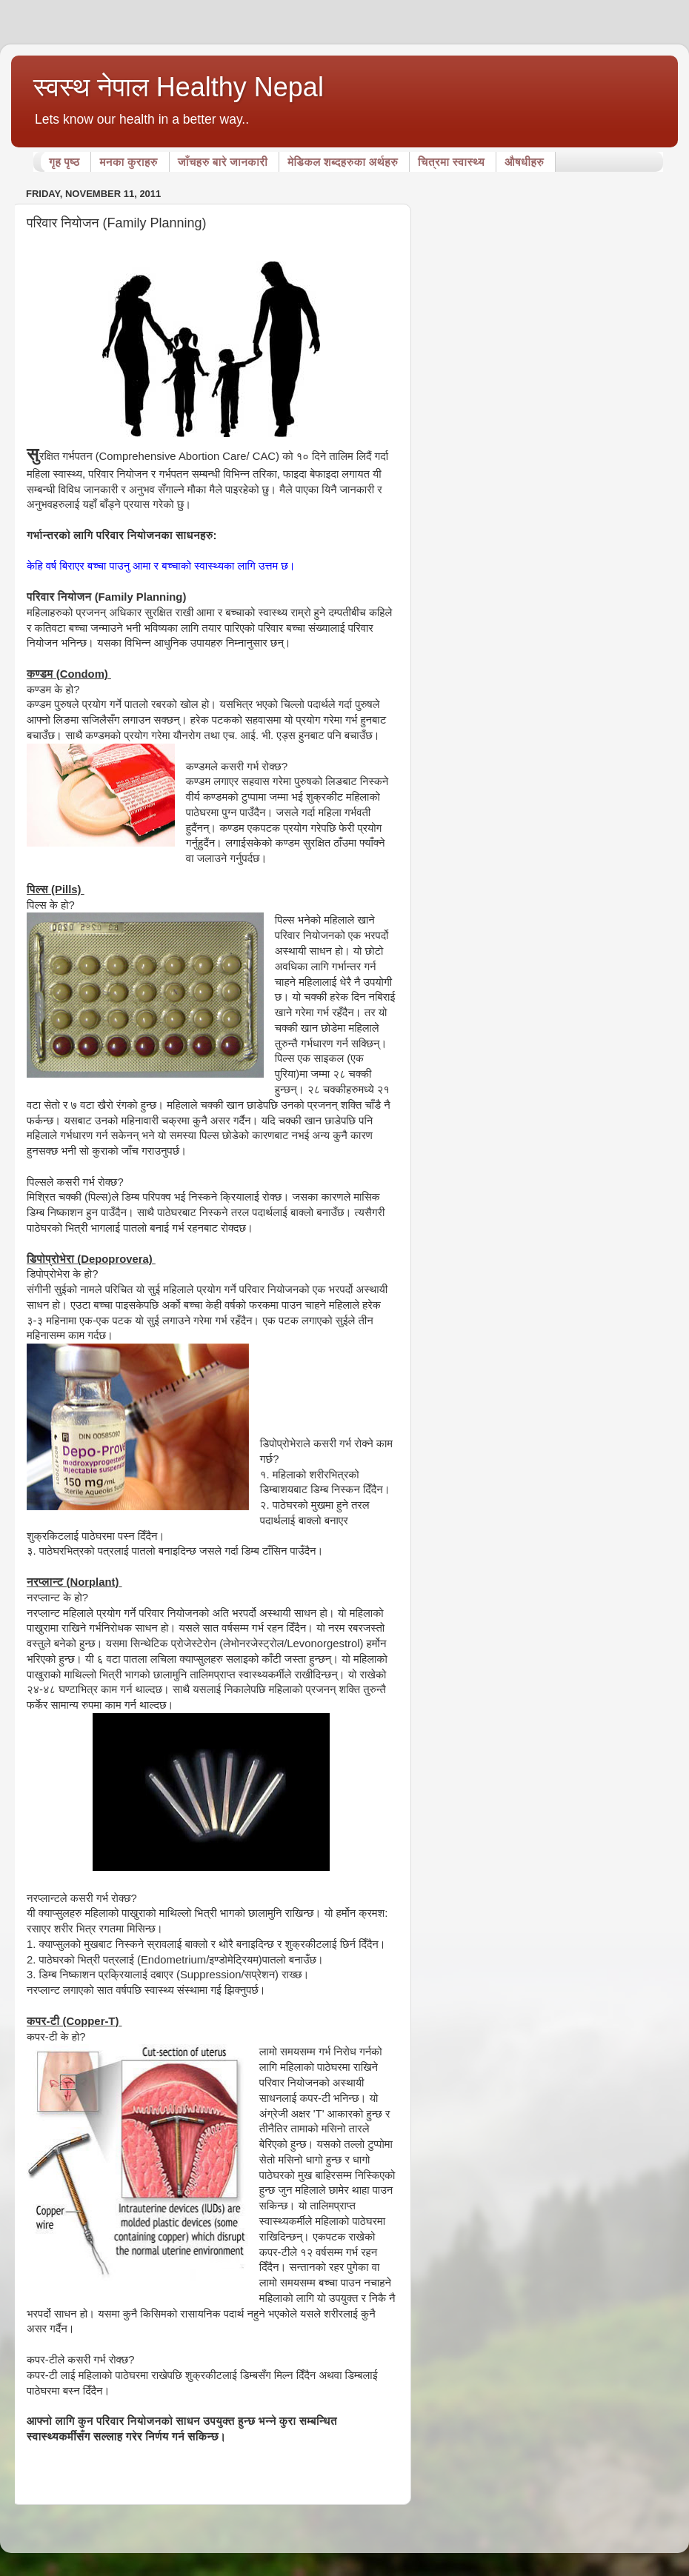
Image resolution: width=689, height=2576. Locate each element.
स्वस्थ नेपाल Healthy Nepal (178, 87)
